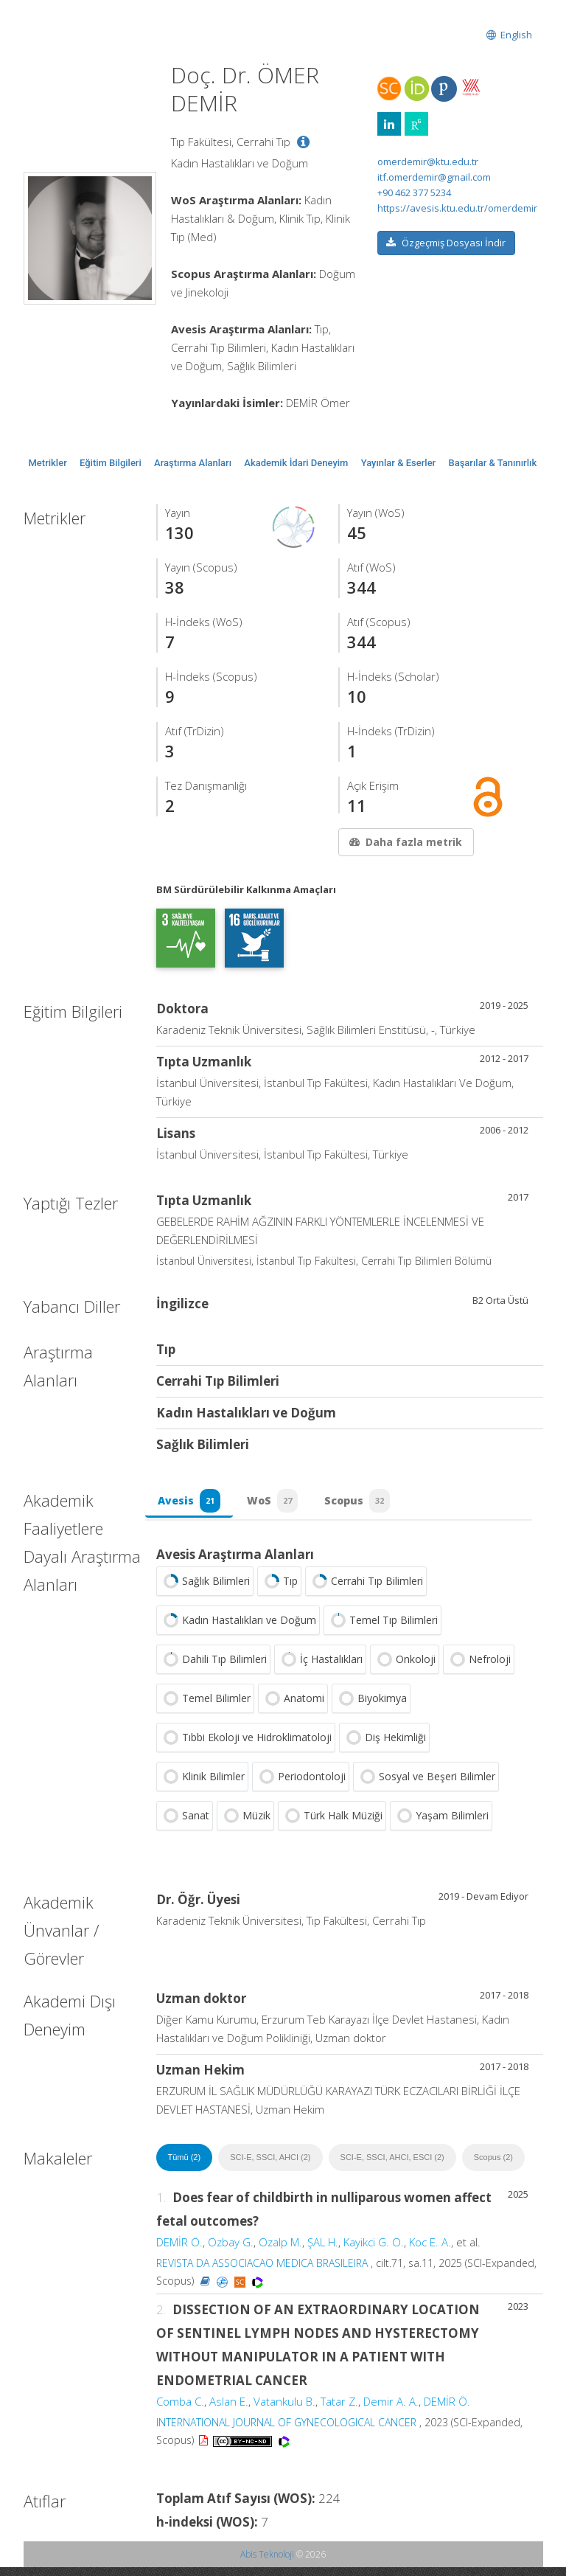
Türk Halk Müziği (332, 1824)
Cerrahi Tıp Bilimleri (366, 1590)
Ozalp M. (280, 2250)
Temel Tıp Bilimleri (382, 1629)
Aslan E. (228, 2410)
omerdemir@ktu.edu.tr (427, 161)
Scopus (368, 1505)
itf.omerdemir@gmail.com (434, 177)
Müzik (245, 1824)
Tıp (279, 1590)
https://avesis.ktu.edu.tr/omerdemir (457, 208)
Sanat (184, 1824)
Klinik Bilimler (202, 1785)
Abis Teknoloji (267, 2563)
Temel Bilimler (205, 1707)
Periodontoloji (301, 1785)
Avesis (191, 1505)
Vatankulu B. (284, 2410)
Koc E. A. (430, 2250)
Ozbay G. (231, 2250)
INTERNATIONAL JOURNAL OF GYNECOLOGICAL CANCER (286, 2431)
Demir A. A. (391, 2410)
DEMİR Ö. (179, 2250)
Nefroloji (479, 1668)
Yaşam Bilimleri (441, 1824)
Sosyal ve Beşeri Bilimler (426, 1785)
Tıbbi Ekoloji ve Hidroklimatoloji (246, 1746)
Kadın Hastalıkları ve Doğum (238, 1629)
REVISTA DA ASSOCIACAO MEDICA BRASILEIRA (262, 2272)
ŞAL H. (322, 2250)
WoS (279, 1505)
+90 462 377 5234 (414, 192)
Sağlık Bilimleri (205, 1590)
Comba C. (180, 2410)
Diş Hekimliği (384, 1746)
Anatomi (293, 1707)
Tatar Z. (339, 2410)
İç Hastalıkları (320, 1668)
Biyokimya (371, 1707)
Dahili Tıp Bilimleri (213, 1668)
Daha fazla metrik (404, 842)
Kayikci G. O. (373, 2250)
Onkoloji (405, 1668)
